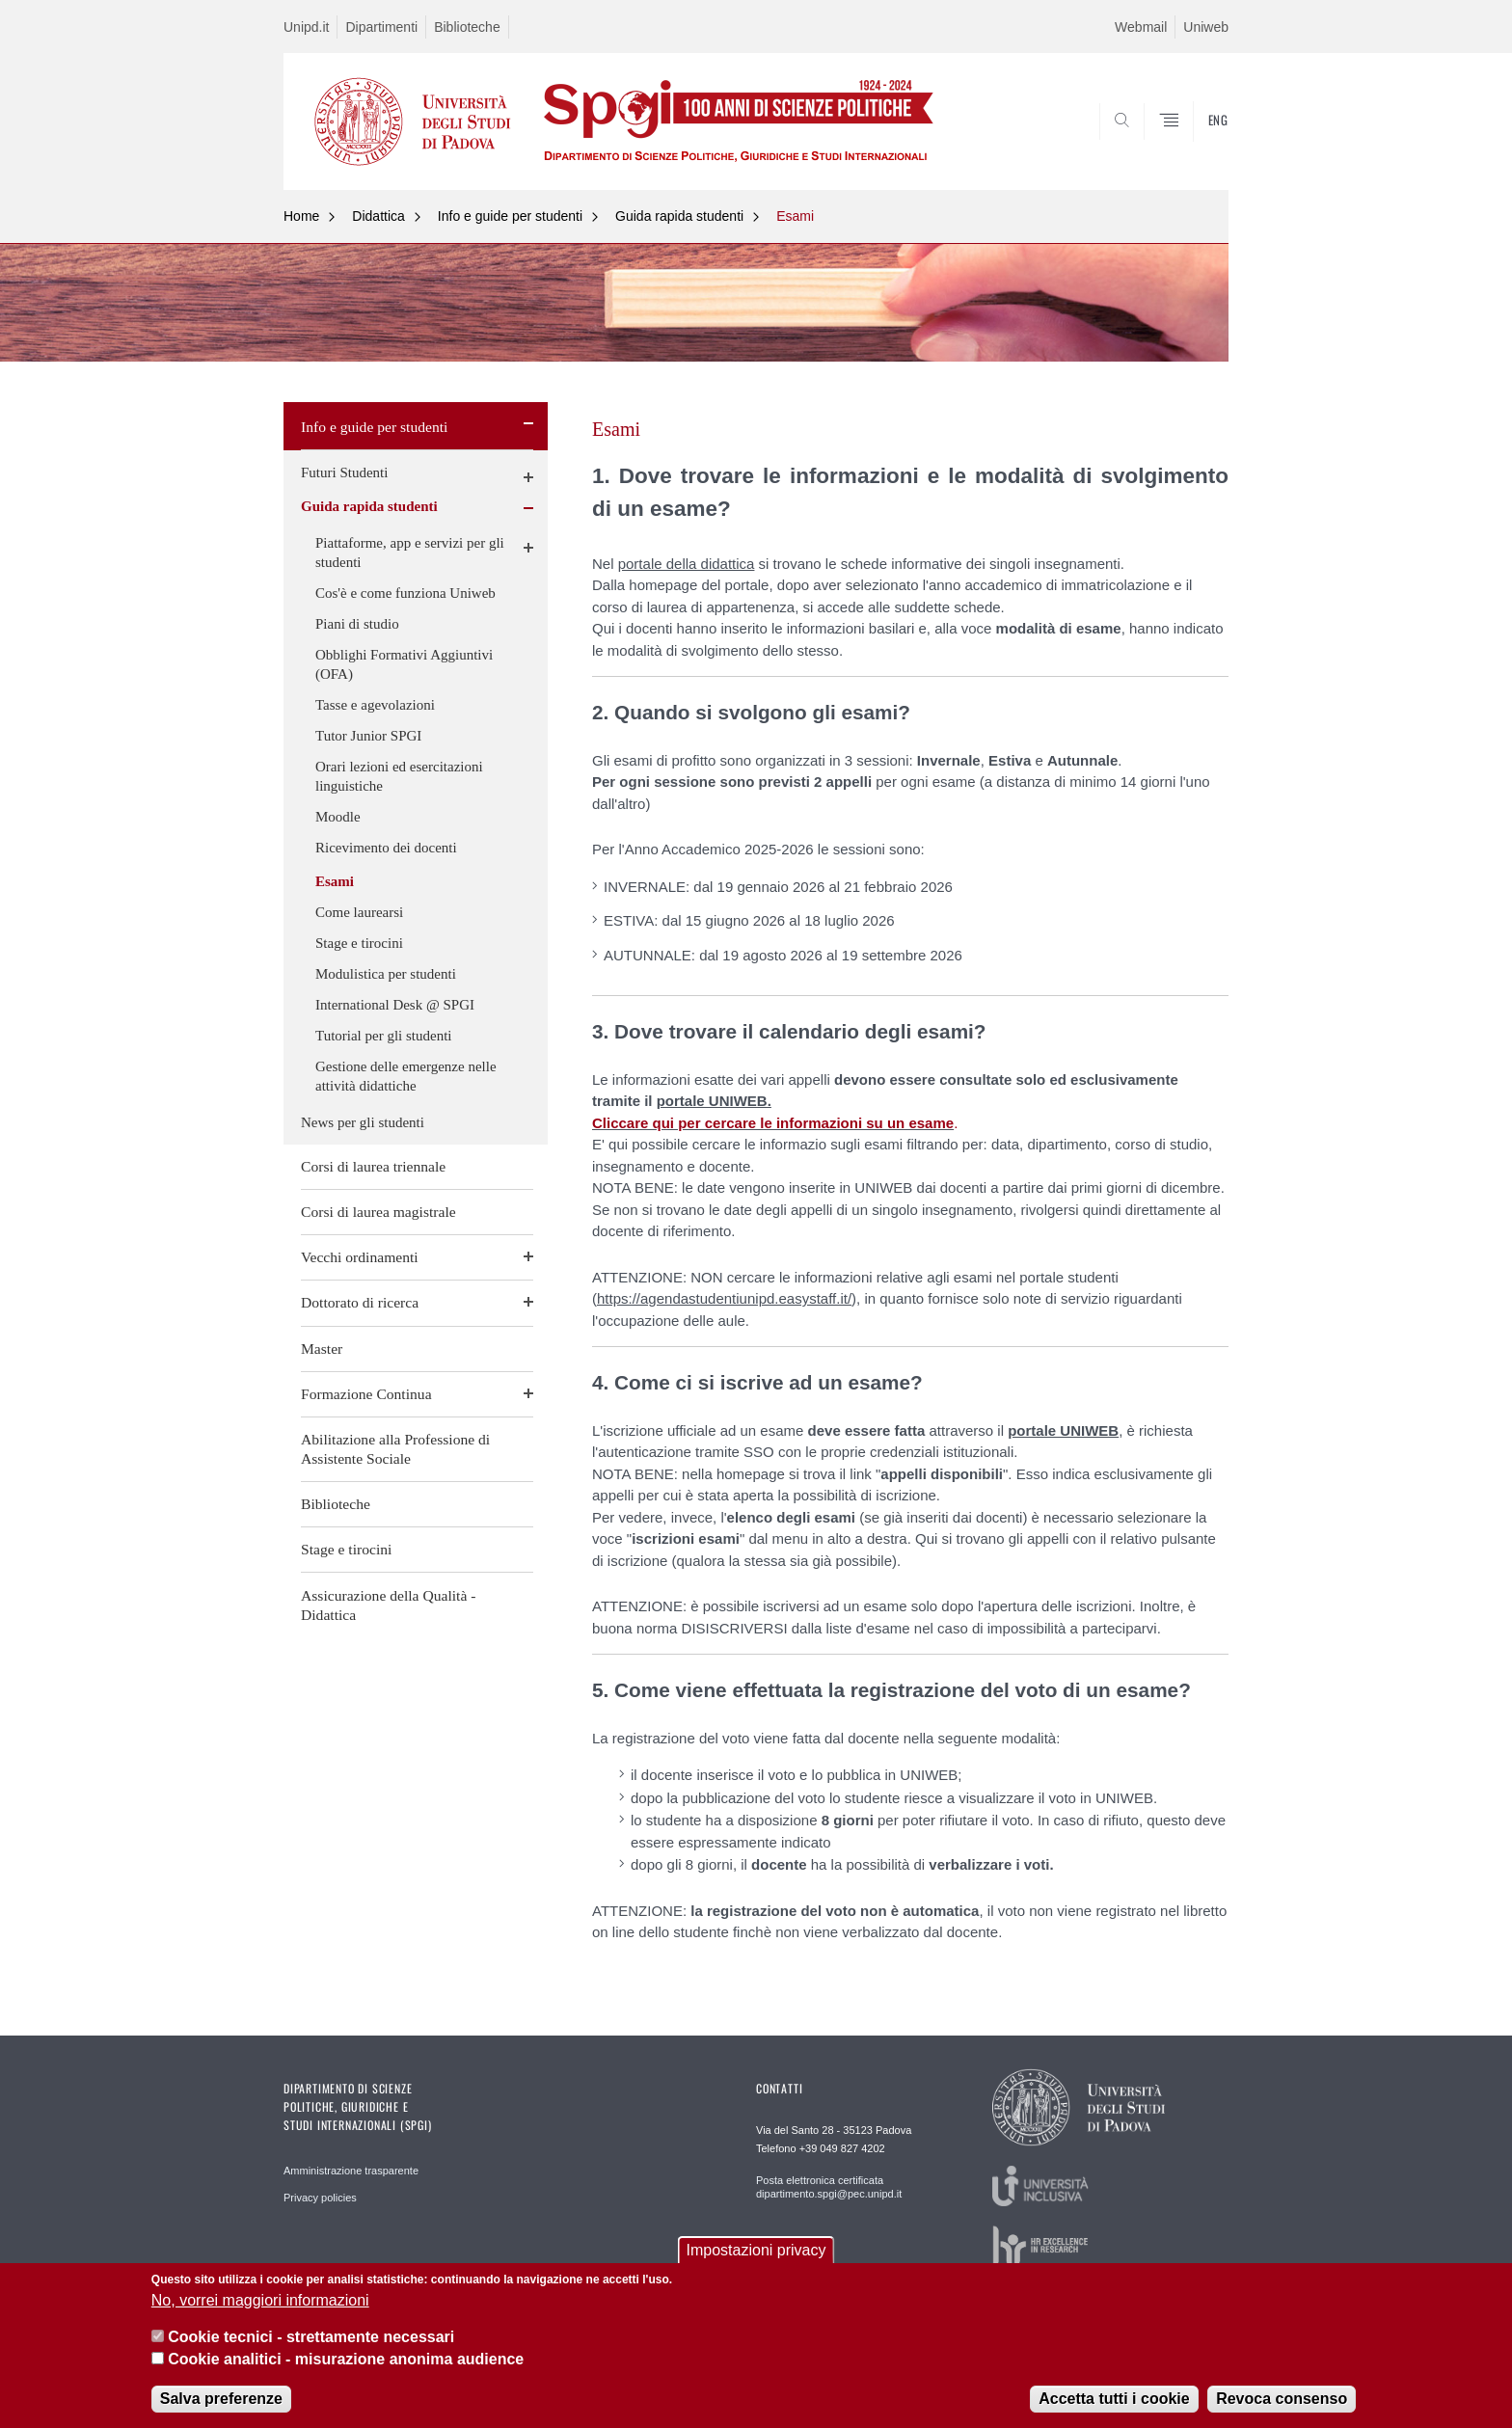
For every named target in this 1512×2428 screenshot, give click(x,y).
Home (301, 216)
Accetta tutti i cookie (1114, 2398)
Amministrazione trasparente (351, 2170)
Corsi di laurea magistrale (378, 1211)
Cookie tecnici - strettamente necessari (311, 2337)
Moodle (338, 816)
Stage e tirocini (359, 943)
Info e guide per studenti (510, 216)
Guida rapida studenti (679, 216)
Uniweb (1205, 27)
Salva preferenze (221, 2398)
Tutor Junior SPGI (368, 735)
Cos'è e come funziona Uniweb (405, 593)
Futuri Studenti (344, 472)
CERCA (1198, 142)
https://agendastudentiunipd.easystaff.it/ (724, 1298)
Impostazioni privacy (756, 2250)
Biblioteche (467, 27)
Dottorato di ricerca (359, 1302)
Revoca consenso (1281, 2398)
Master (321, 1348)
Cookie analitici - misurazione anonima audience (346, 2359)
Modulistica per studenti (385, 974)
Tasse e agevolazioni (375, 705)
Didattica (378, 216)
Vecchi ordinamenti (359, 1257)
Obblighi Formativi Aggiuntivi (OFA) (404, 664)
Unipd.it (306, 27)
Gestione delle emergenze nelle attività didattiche (406, 1076)
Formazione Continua (366, 1394)
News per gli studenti (362, 1122)
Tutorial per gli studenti (383, 1035)
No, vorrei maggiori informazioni (260, 2300)
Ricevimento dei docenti (386, 847)
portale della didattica (686, 563)
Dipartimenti (381, 27)
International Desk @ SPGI (394, 1004)
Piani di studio (357, 624)
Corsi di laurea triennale (373, 1166)
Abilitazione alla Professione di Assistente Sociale (395, 1449)
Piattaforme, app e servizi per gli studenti (409, 552)
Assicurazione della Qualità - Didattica (388, 1605)
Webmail (1141, 27)
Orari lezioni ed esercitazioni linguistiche (399, 776)
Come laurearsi (359, 912)
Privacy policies (320, 2197)
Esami (795, 216)
